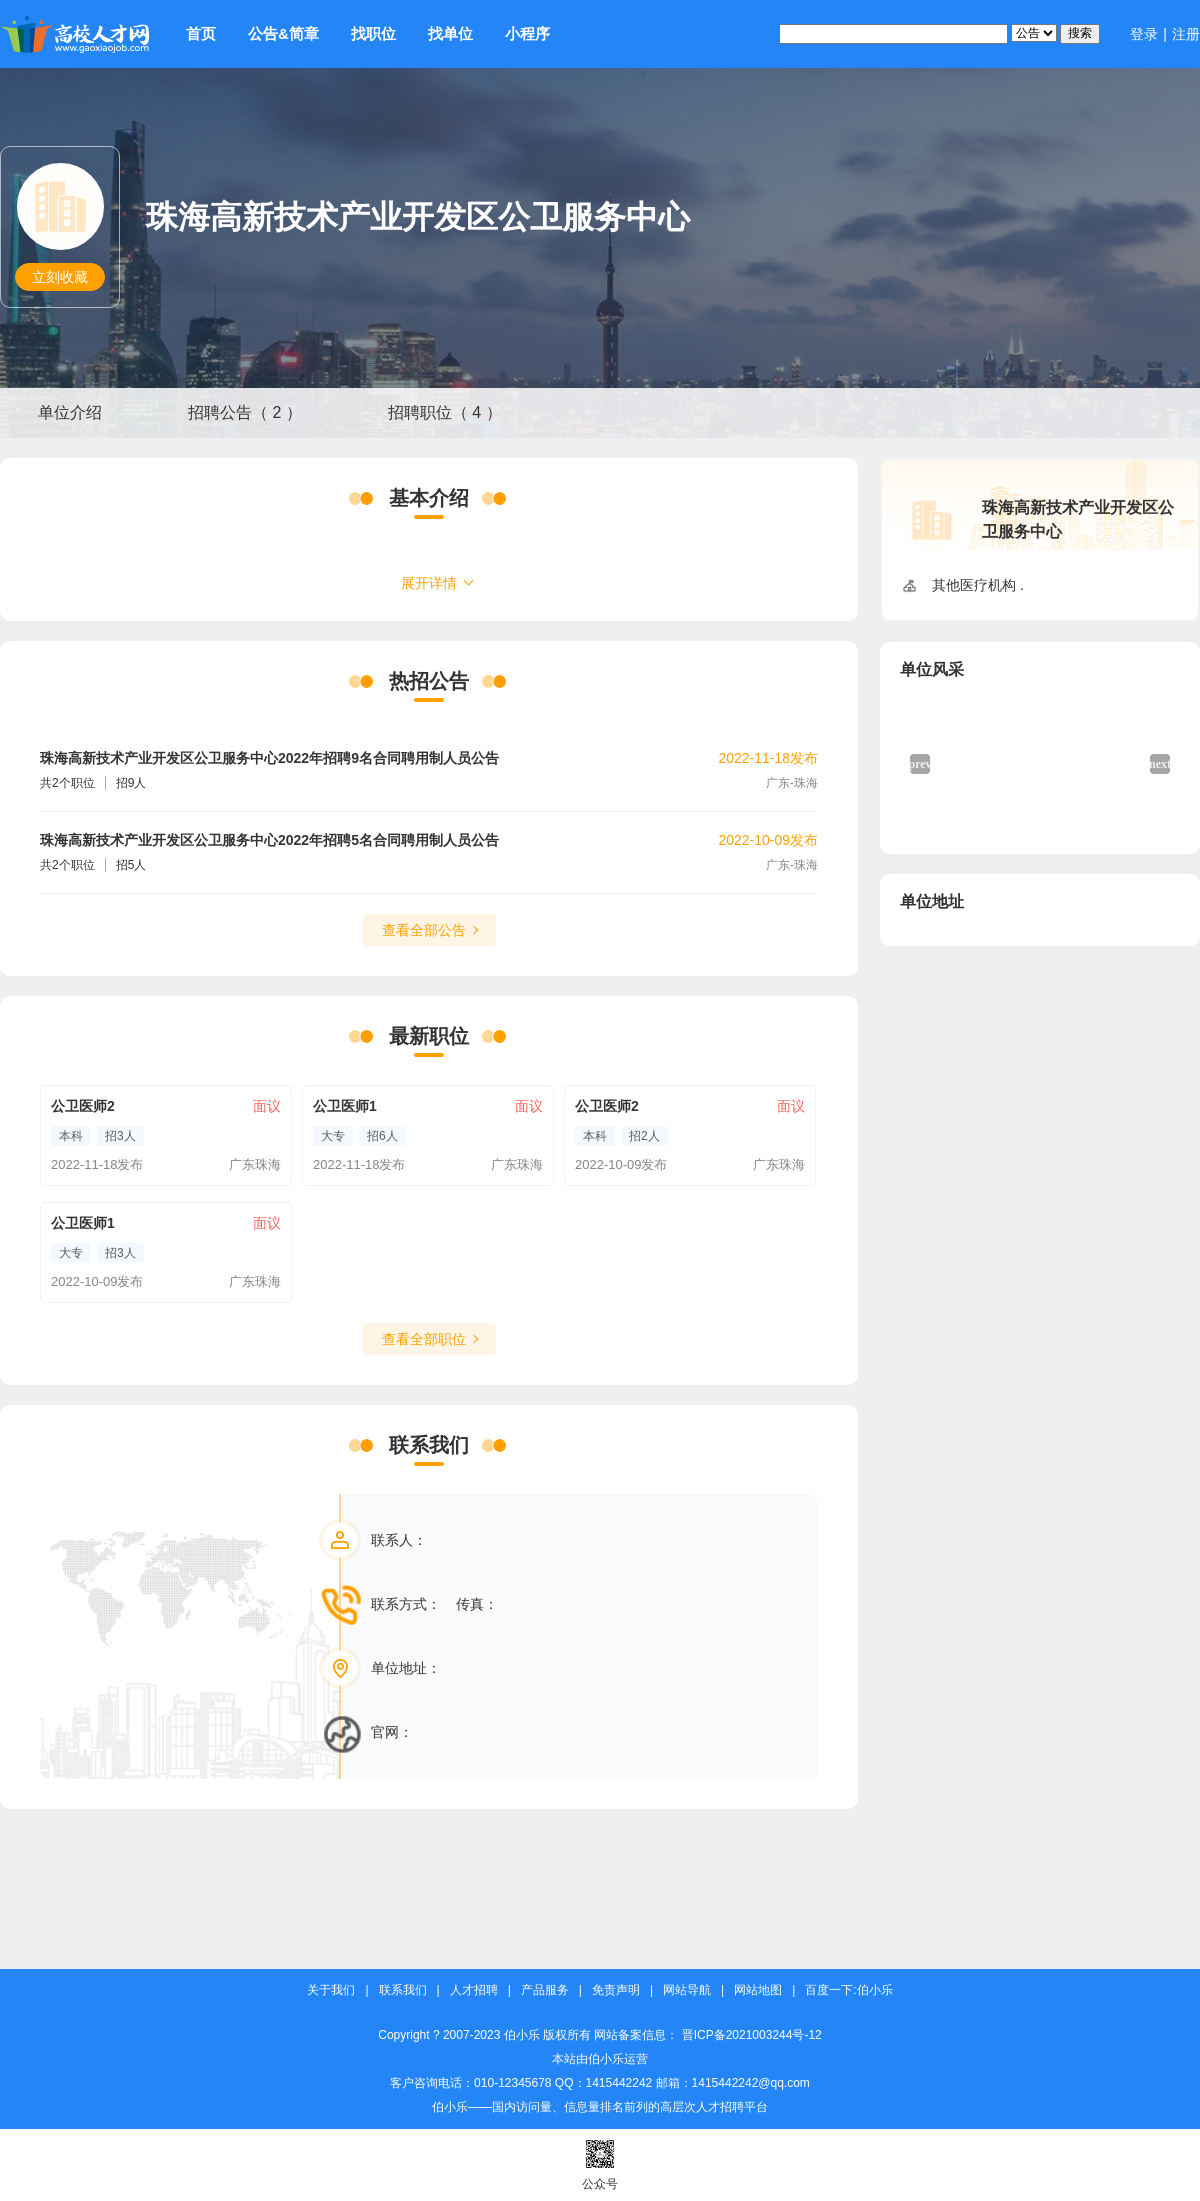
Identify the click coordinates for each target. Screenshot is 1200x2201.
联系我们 (403, 1990)
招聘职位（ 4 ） (445, 412)
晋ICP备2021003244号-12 (752, 2035)
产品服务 (545, 1990)
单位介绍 (70, 412)
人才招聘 (474, 1990)
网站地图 (758, 1990)
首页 (201, 33)
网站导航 (687, 1990)
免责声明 (616, 1990)
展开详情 (429, 583)
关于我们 (331, 1990)
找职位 (373, 33)
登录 (1144, 34)
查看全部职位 (424, 1339)
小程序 (527, 33)
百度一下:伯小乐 (848, 1990)
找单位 (450, 33)
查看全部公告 (424, 930)
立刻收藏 (60, 277)
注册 (1186, 34)
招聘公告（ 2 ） (245, 412)
